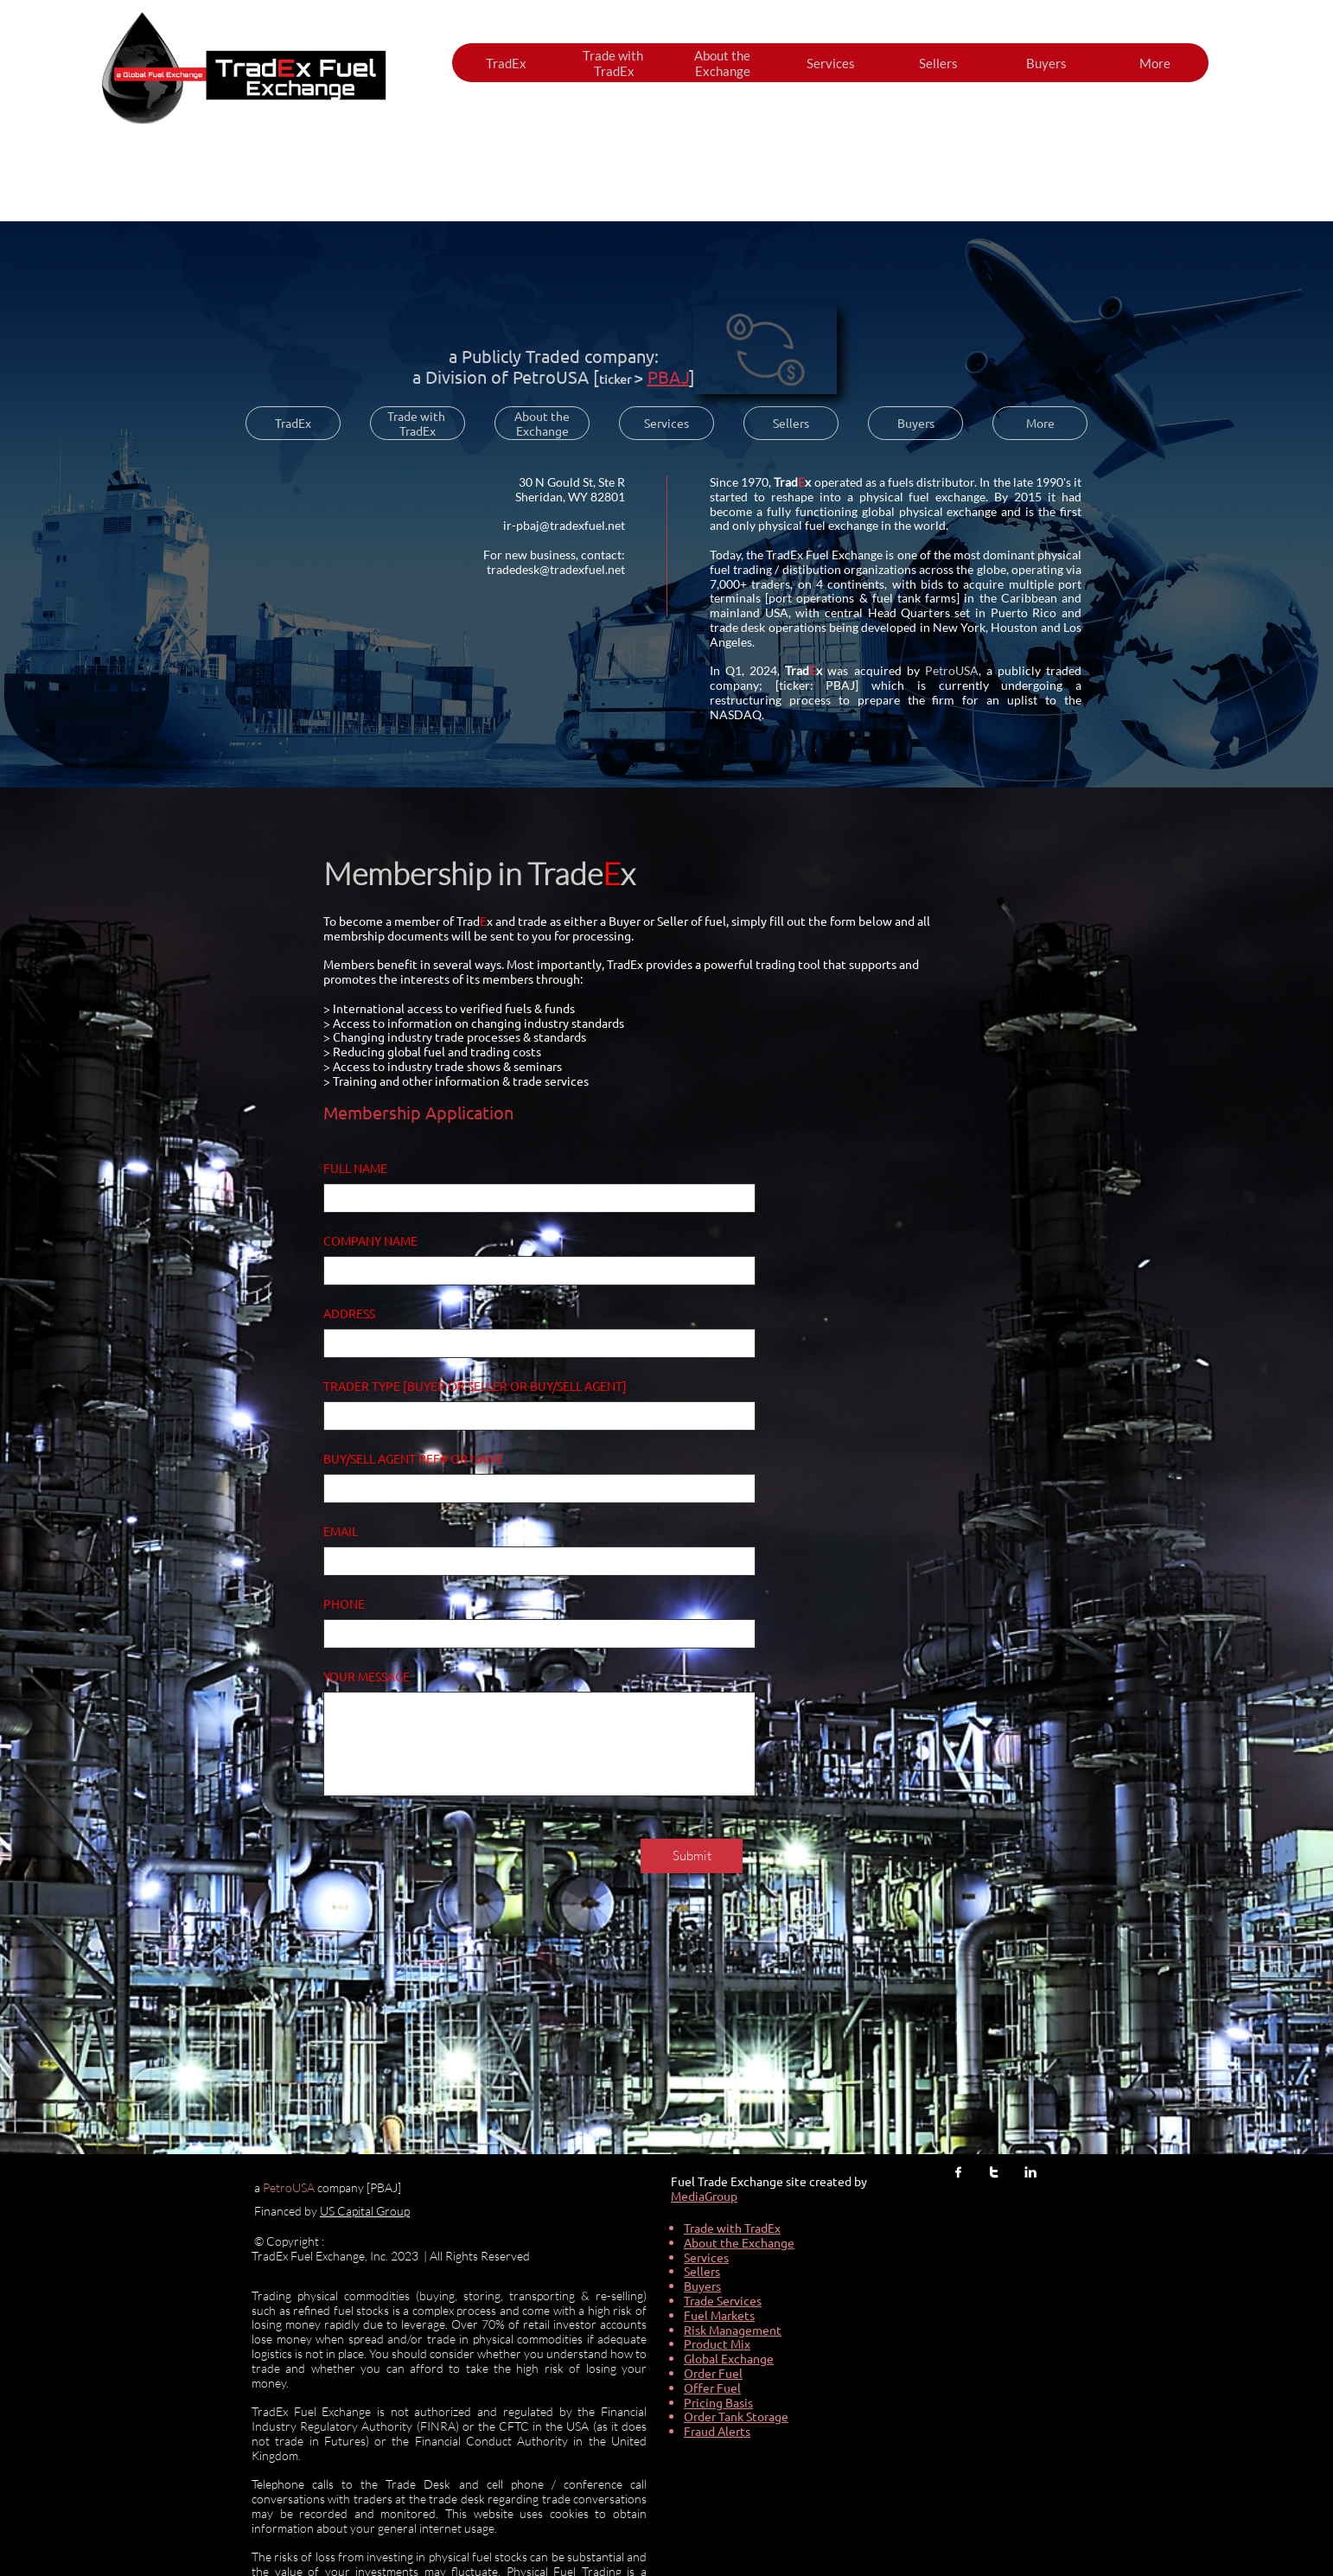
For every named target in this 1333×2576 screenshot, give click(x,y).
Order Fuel (713, 2373)
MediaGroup (704, 2195)
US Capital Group (365, 2210)
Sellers (702, 2271)
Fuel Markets (719, 2315)
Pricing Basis (718, 2402)
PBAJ (668, 376)
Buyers (702, 2285)
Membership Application (418, 1112)
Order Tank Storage (736, 2416)
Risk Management (732, 2329)
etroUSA (292, 2187)
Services (706, 2257)
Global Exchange (729, 2358)
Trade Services (723, 2300)
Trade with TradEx (732, 2227)
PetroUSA (551, 376)
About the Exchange (739, 2242)
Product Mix (717, 2343)
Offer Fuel (712, 2387)
